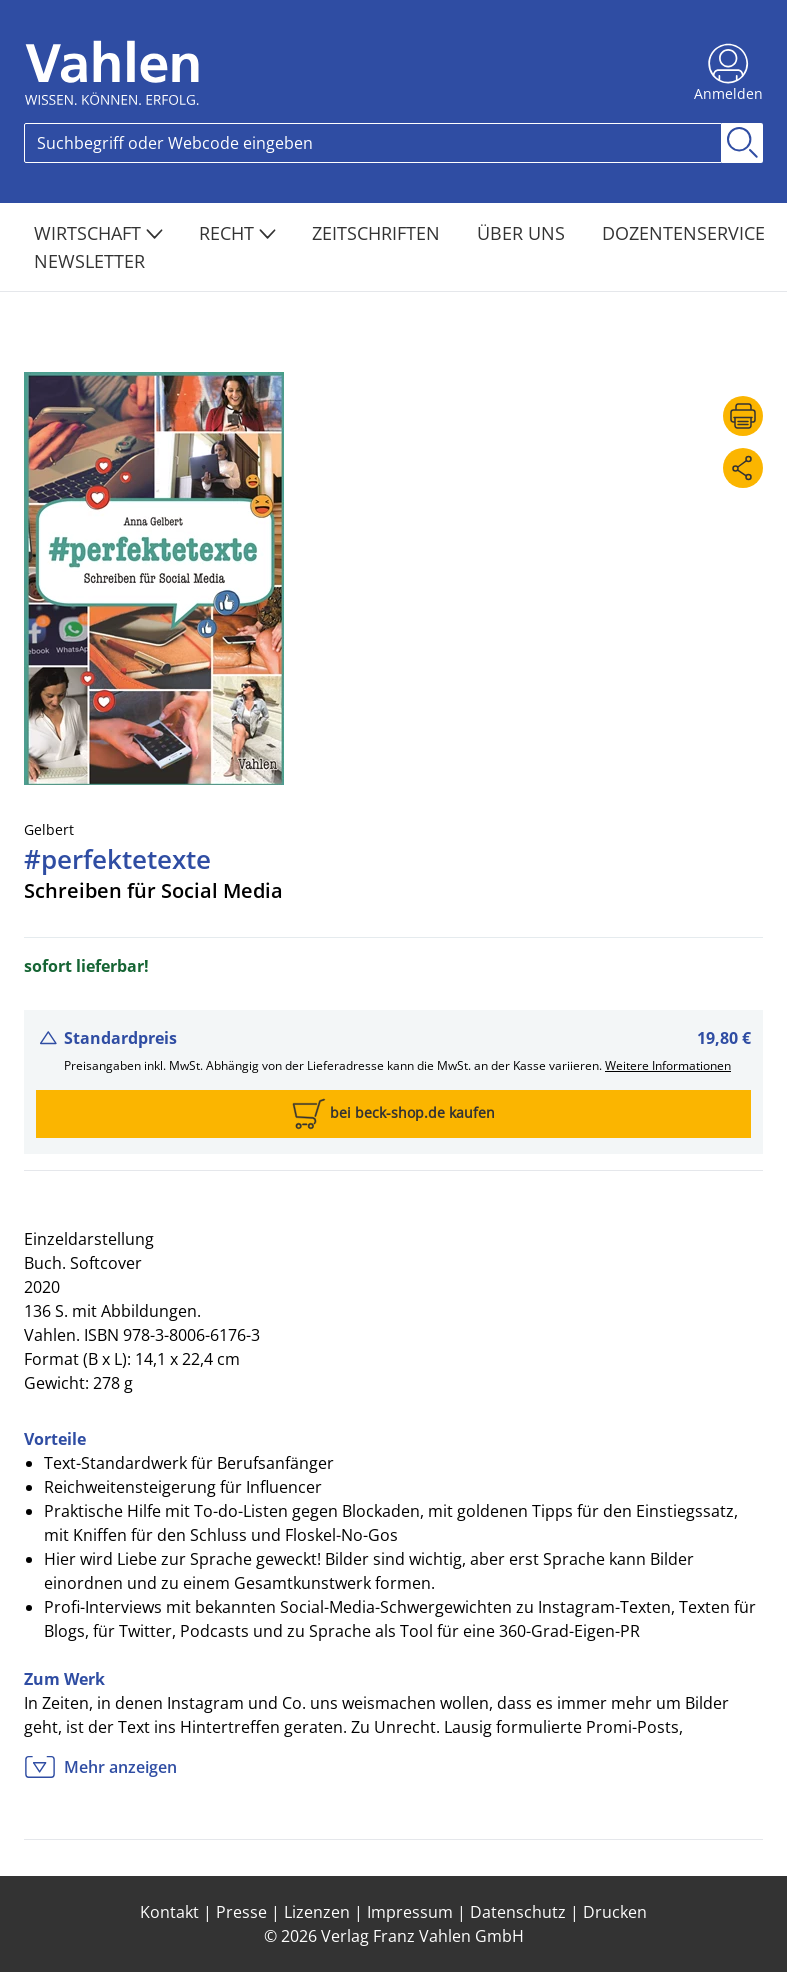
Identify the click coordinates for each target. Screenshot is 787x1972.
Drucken (615, 1912)
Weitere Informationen (668, 1065)
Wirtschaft (98, 233)
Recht (237, 233)
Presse (241, 1912)
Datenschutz (518, 1912)
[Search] (373, 143)
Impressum (410, 1912)
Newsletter (89, 261)
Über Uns (523, 233)
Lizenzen (317, 1912)
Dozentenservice (683, 233)
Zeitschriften (378, 233)
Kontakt (169, 1912)
